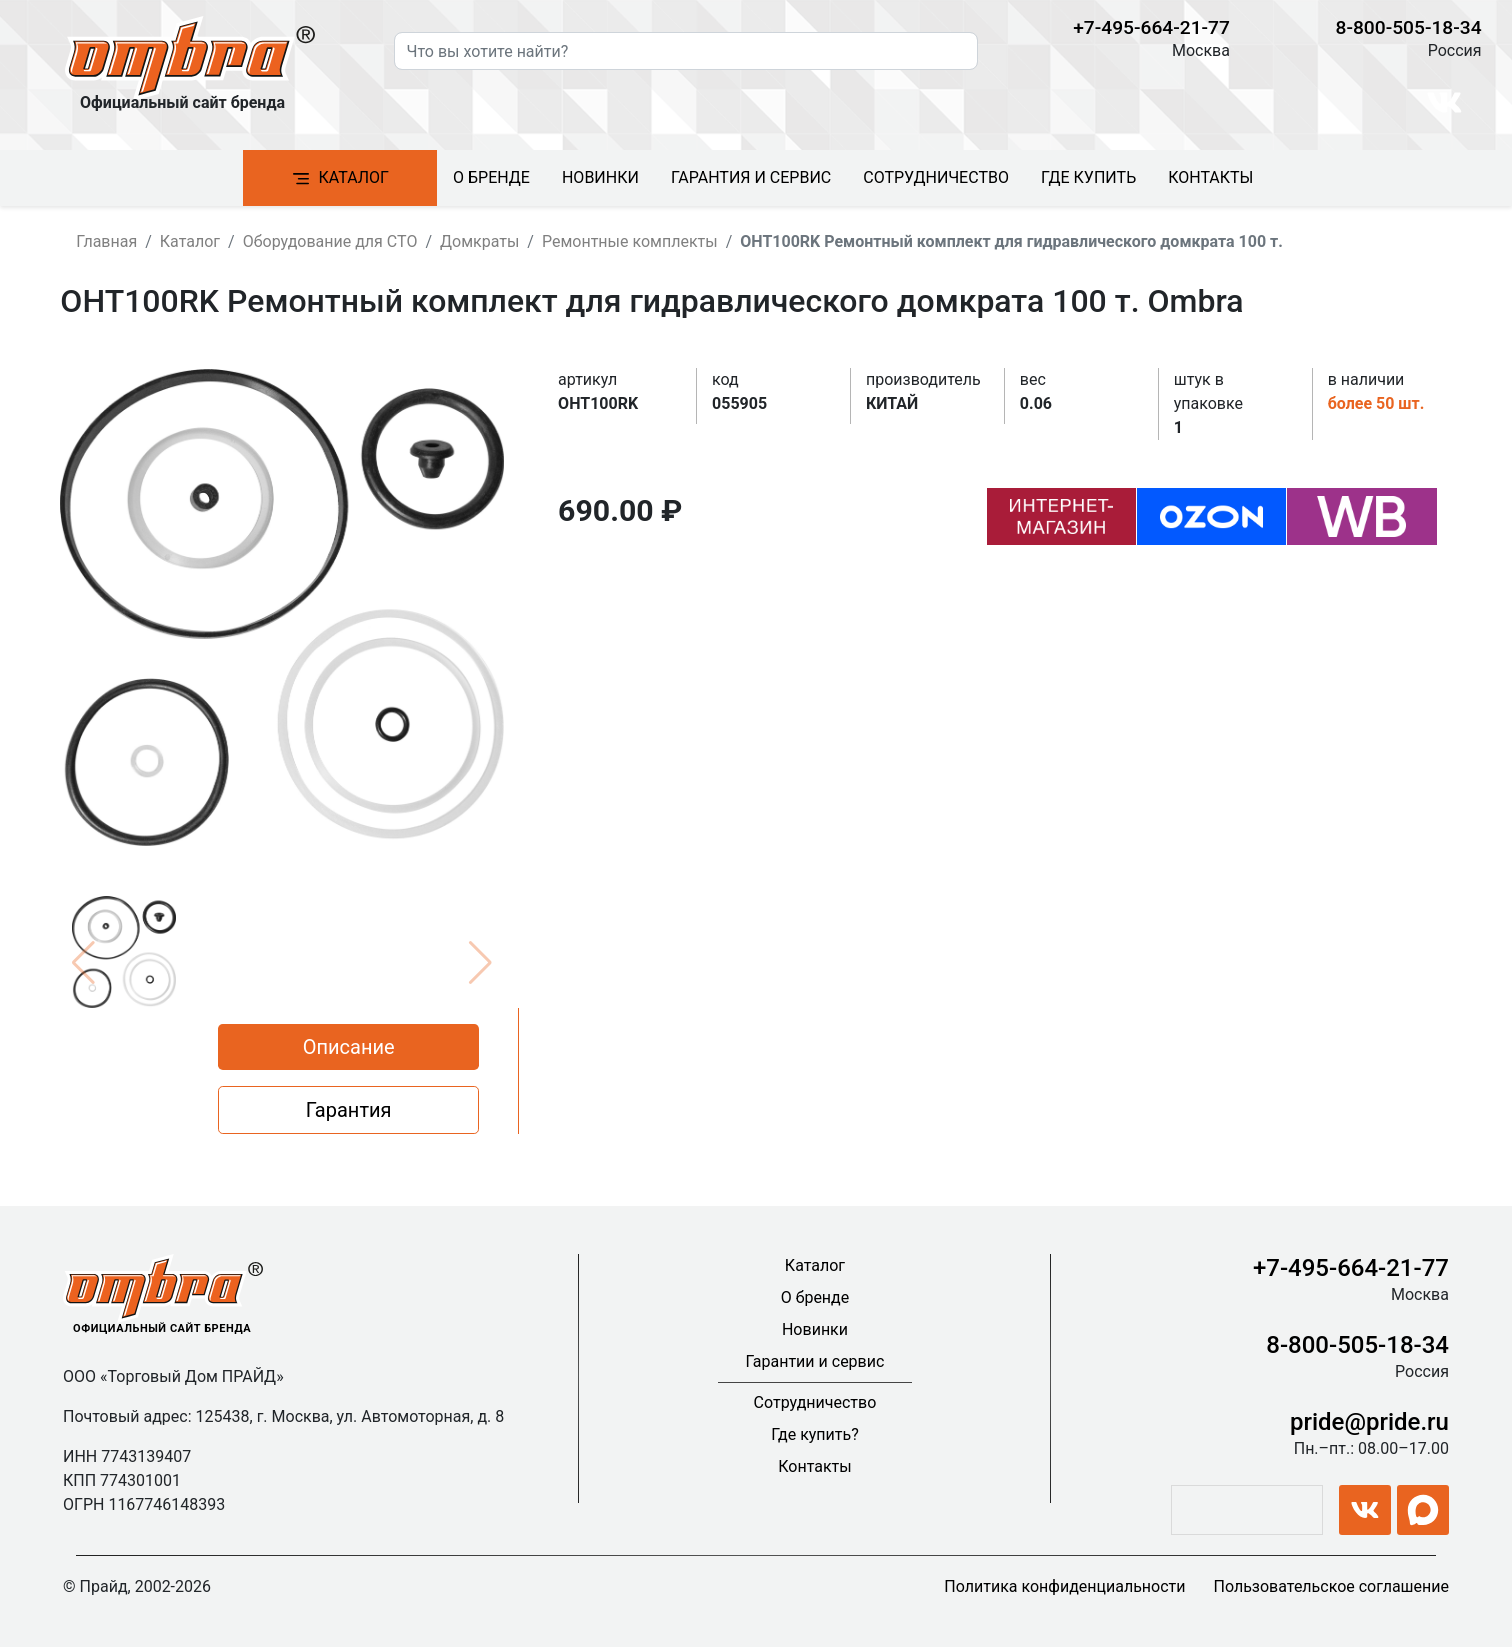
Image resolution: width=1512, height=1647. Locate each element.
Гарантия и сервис (751, 177)
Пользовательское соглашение (1331, 1586)
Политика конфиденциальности (1064, 1586)
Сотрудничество (936, 177)
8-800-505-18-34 (1409, 27)
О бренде (491, 177)
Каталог (340, 178)
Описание (349, 1047)
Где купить (1088, 177)
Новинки (600, 177)
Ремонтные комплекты (630, 241)
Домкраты (479, 241)
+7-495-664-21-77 (1151, 27)
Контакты (1210, 177)
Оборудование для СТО (330, 241)
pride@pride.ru (1369, 1422)
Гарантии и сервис (815, 1361)
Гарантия (349, 1110)
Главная (106, 241)
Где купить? (815, 1434)
